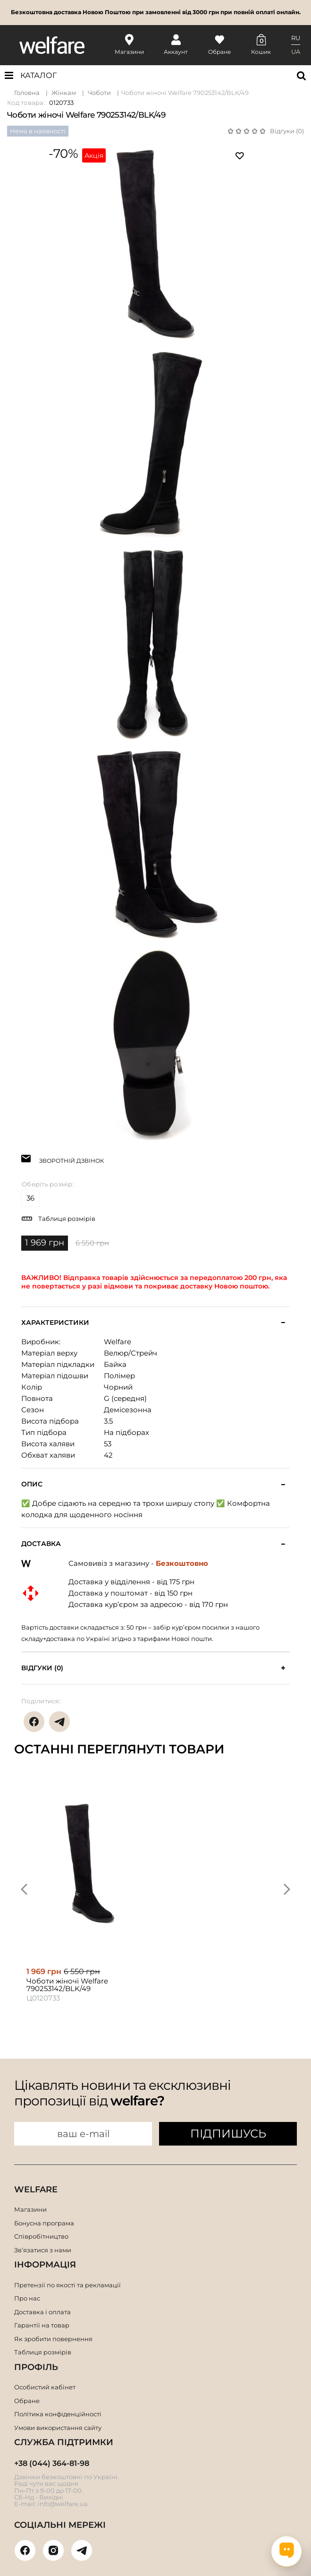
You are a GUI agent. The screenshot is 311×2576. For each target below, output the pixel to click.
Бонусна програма (44, 2223)
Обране (27, 2400)
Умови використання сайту (57, 2427)
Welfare (117, 1341)
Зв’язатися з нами (42, 2250)
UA (295, 51)
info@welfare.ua (63, 2503)
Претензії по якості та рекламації (67, 2285)
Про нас (27, 2298)
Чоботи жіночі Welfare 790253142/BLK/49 (185, 92)
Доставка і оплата (42, 2312)
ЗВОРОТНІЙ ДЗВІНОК (71, 1159)
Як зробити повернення (53, 2339)
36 (30, 1198)
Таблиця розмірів (66, 1218)
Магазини (30, 2209)
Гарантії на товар (41, 2325)
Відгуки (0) (287, 131)
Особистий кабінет (45, 2387)
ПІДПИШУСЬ (228, 2133)
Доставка (41, 1544)
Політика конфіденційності (57, 2414)
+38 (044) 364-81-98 (51, 2463)
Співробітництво (41, 2236)
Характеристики (55, 1323)
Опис (31, 1484)
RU (295, 38)
